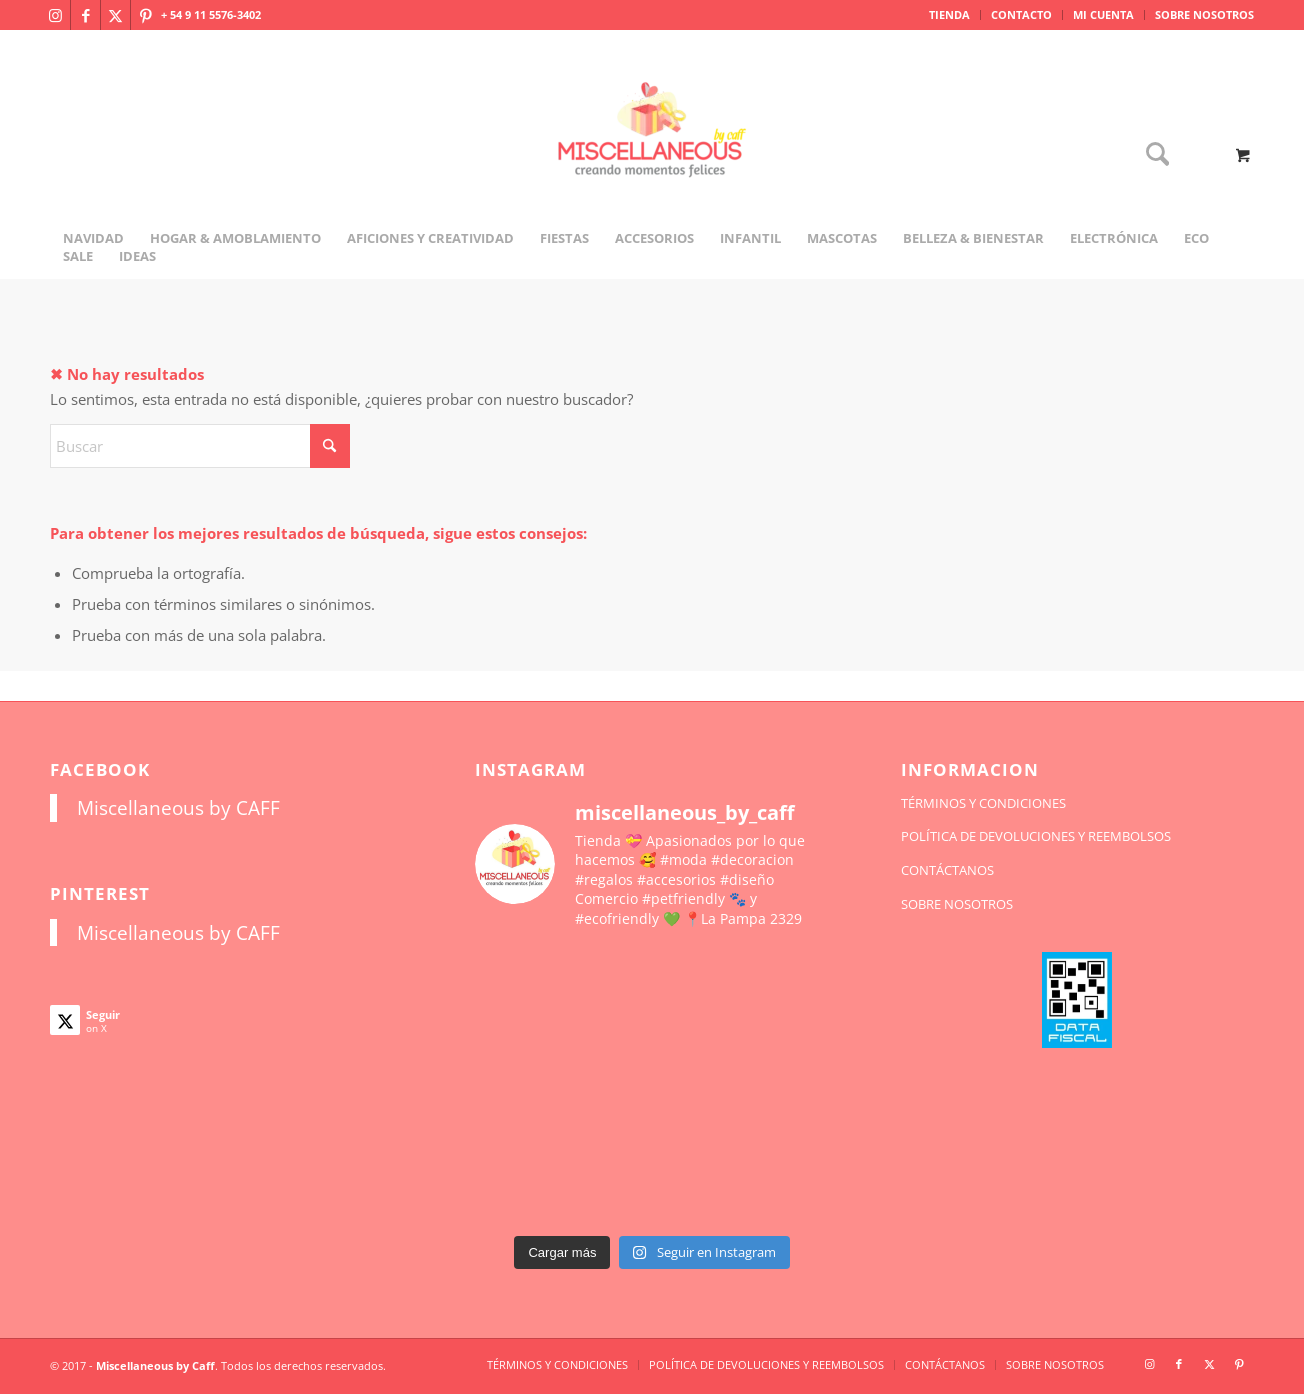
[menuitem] (950, 15)
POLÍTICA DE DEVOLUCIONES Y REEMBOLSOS (1036, 836)
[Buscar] (1151, 155)
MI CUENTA (1103, 14)
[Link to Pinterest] (146, 15)
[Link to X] (115, 15)
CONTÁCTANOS (947, 870)
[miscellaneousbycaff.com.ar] (652, 154)
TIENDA (949, 14)
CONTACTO (1021, 14)
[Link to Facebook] (85, 15)
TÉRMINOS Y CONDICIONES (983, 803)
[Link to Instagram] (55, 15)
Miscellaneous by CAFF (178, 807)
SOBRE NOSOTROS (1204, 14)
